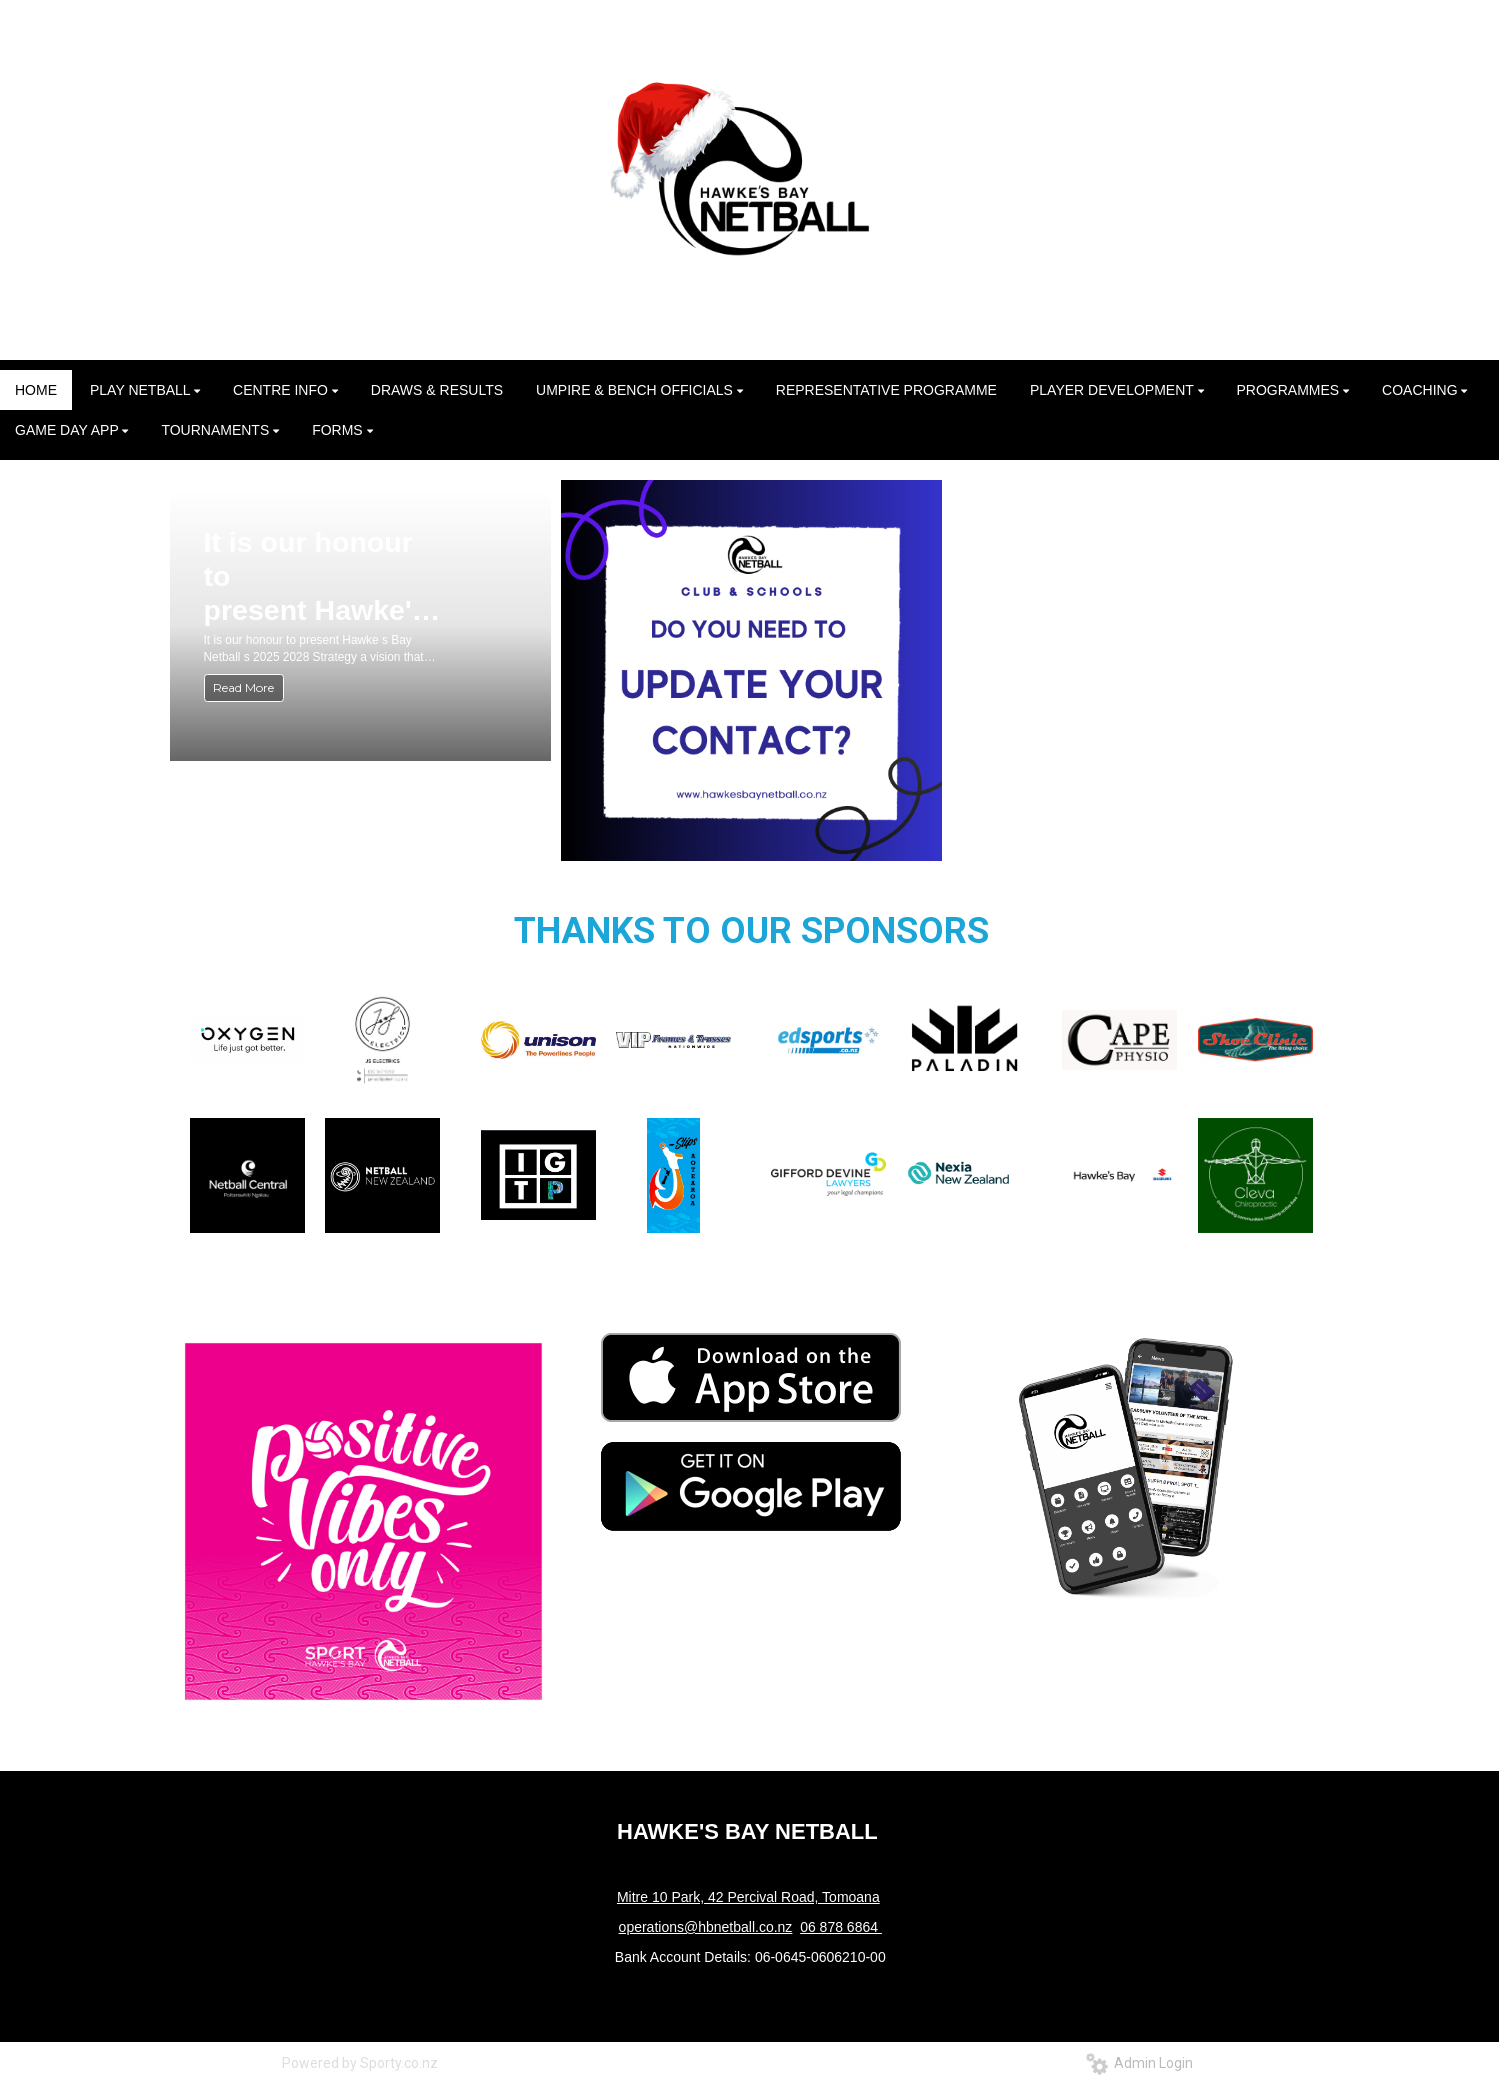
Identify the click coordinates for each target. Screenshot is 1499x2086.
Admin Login (1139, 2063)
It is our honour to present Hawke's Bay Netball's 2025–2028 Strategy (316, 576)
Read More (243, 687)
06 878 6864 (841, 1927)
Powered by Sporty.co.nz (360, 2063)
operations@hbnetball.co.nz (706, 1927)
